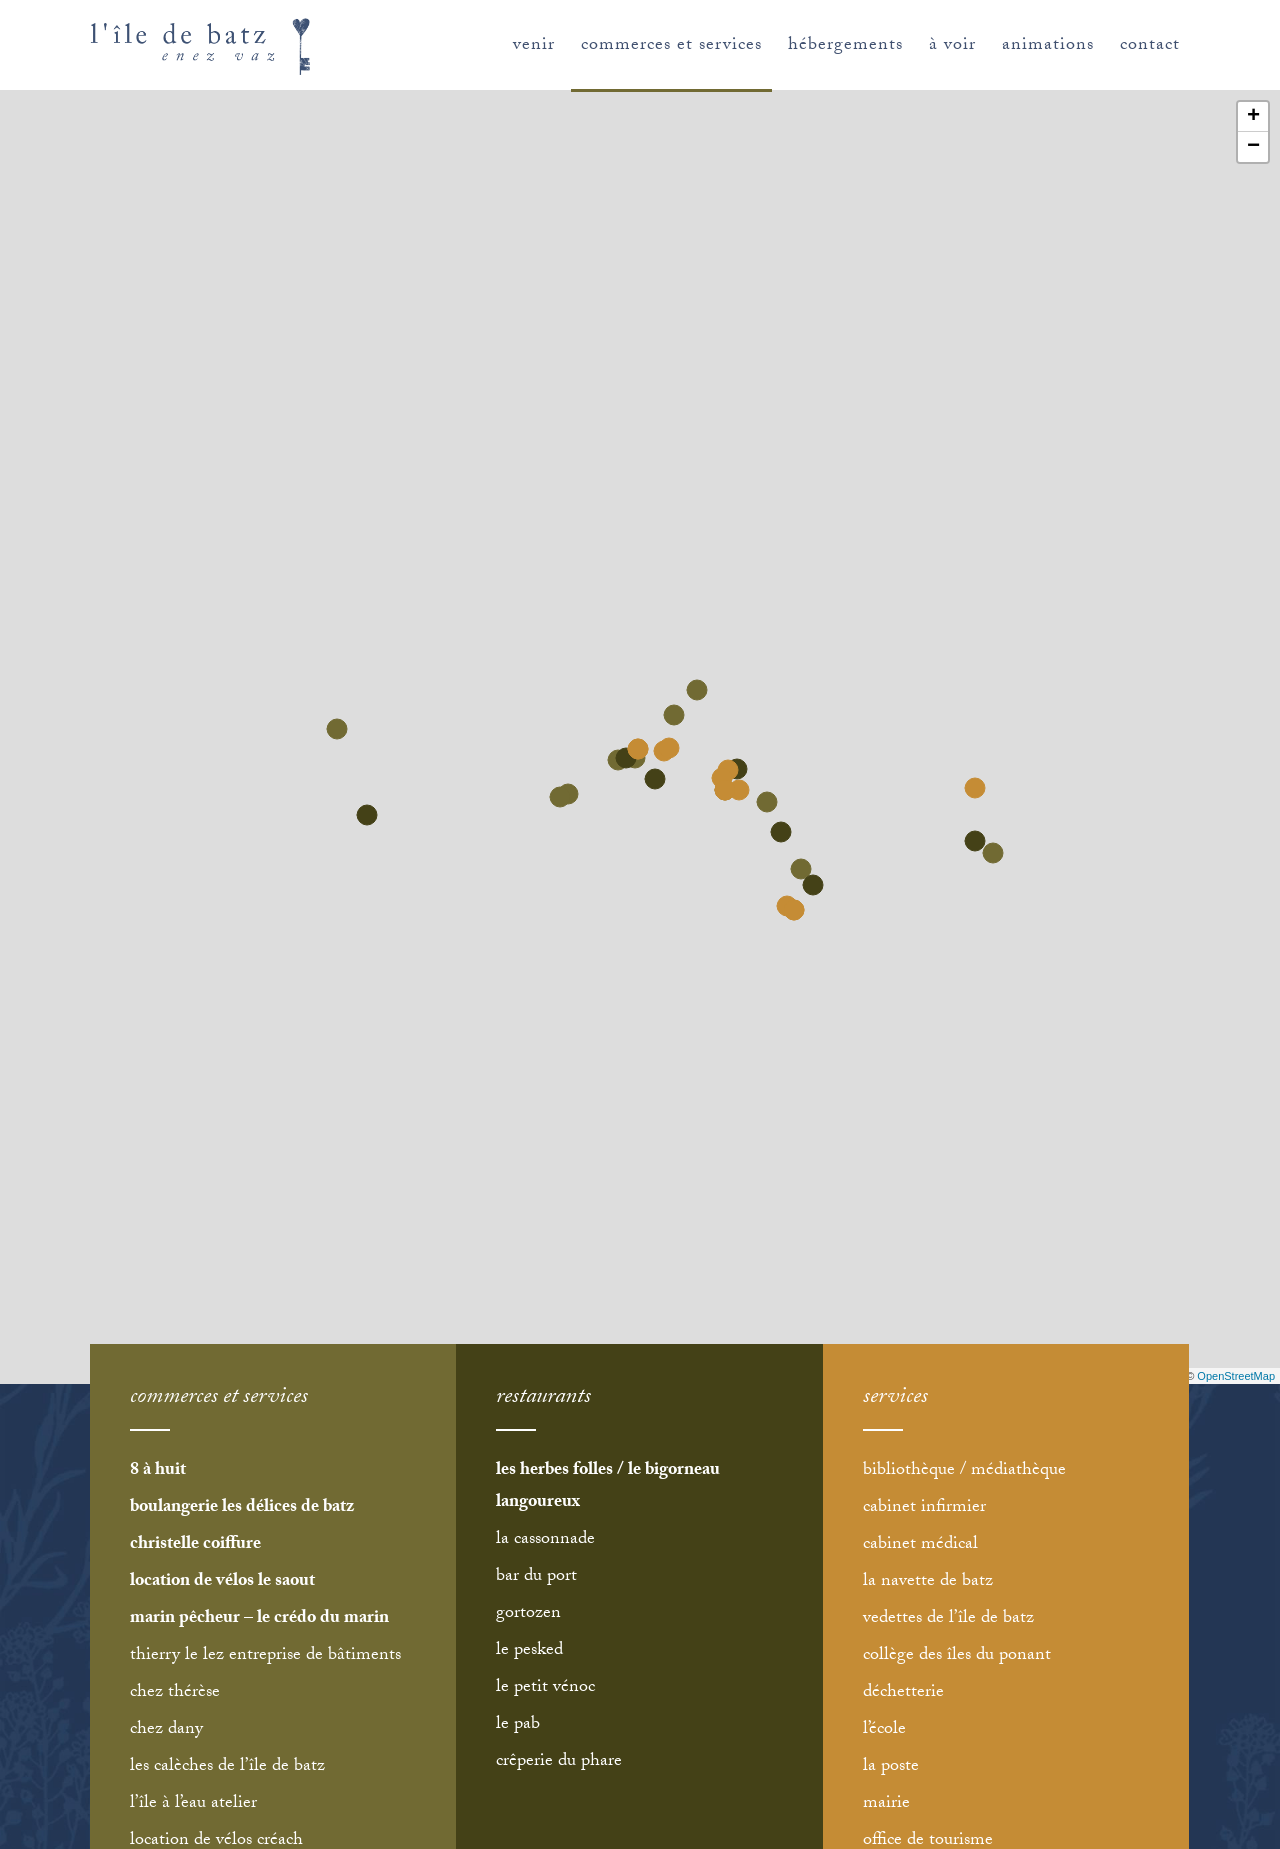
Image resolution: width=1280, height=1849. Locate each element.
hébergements (845, 46)
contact (1150, 46)
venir (534, 46)
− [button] (1253, 147)
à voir (952, 46)
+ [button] (1253, 117)
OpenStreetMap (1236, 1376)
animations (1048, 46)
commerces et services (671, 46)
